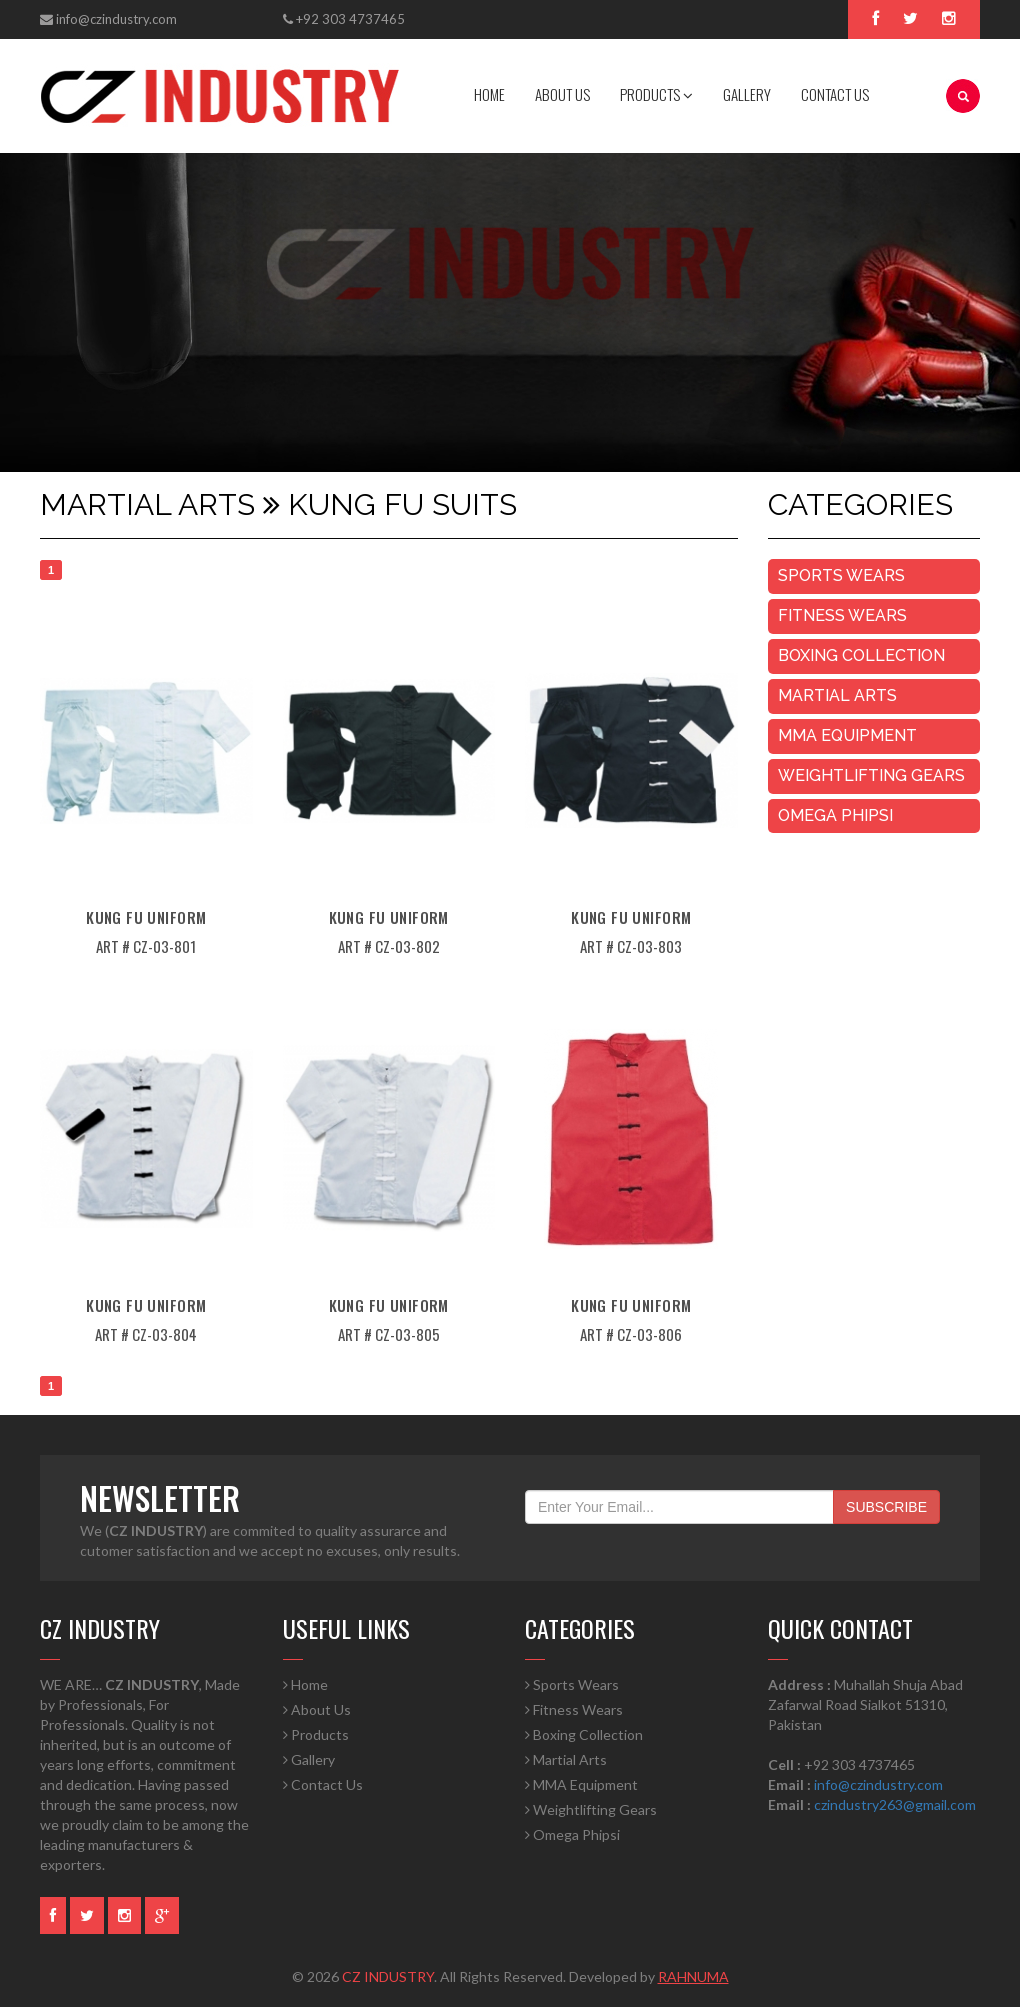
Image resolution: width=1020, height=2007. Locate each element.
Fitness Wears (842, 615)
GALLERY (747, 94)
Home (305, 1684)
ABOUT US (562, 94)
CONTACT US (835, 94)
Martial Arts (837, 695)
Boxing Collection (861, 655)
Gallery (309, 1759)
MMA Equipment (847, 735)
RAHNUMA (693, 1976)
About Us (317, 1709)
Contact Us (323, 1784)
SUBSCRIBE (886, 1507)
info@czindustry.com (116, 19)
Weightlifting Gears (871, 775)
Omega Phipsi (835, 815)
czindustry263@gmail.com (895, 1804)
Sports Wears (841, 575)
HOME (489, 94)
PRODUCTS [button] (656, 94)
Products (316, 1734)
